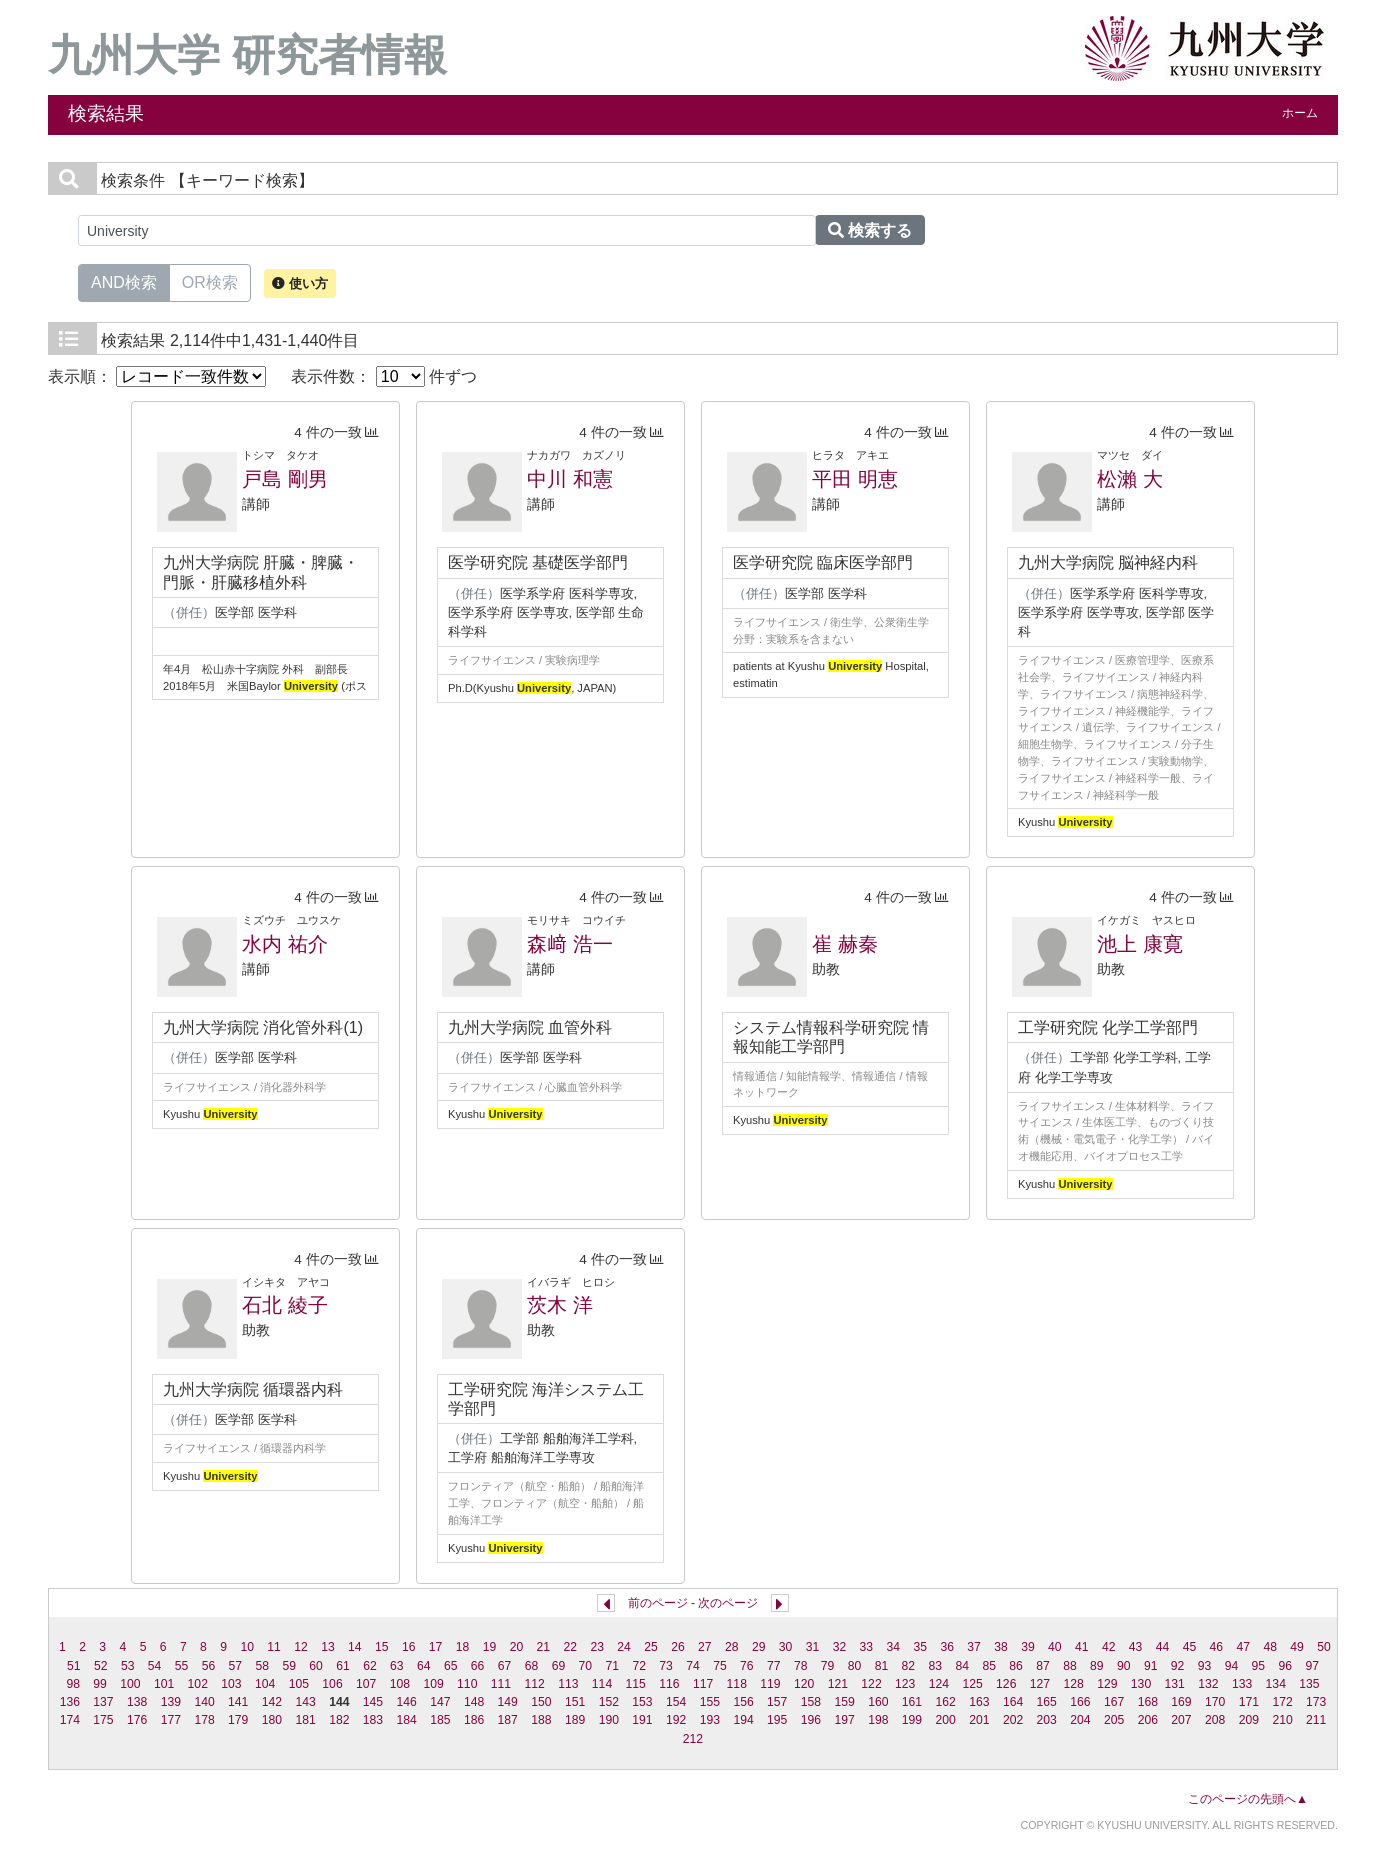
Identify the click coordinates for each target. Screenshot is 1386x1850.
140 (204, 1702)
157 (777, 1702)
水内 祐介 (285, 944)
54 (155, 1666)
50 (1324, 1647)
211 (1316, 1720)
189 (575, 1720)
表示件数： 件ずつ (384, 376)
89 (1097, 1666)
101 (164, 1684)
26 (678, 1647)
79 (828, 1666)
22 (570, 1647)
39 (1028, 1647)
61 (343, 1666)
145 (373, 1702)
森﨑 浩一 (570, 944)
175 (103, 1720)
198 (878, 1720)
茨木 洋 (560, 1305)
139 (171, 1702)
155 (710, 1702)
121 (838, 1684)
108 (400, 1684)
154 (676, 1702)
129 (1107, 1684)
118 (737, 1684)
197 (844, 1720)
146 (407, 1702)
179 (238, 1720)
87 (1043, 1666)
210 (1282, 1720)
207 (1181, 1720)
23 (597, 1647)
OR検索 (210, 281)
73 (666, 1666)
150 (541, 1702)
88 (1070, 1666)
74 (693, 1666)
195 (777, 1720)
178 (204, 1720)
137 (103, 1702)
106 (332, 1684)
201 (979, 1720)
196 (811, 1720)
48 (1270, 1647)
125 (972, 1684)
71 (612, 1666)
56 (209, 1666)
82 (909, 1666)
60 (316, 1666)
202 (1013, 1720)
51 (74, 1666)
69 (559, 1666)
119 (770, 1684)
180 (272, 1720)
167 (1114, 1702)
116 (669, 1684)
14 (355, 1647)
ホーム (1300, 113)
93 (1205, 1666)
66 (478, 1666)
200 (946, 1720)
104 (265, 1684)
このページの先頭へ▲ (1248, 1799)
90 (1124, 1666)
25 (651, 1647)
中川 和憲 (570, 479)
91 (1151, 1666)
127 (1040, 1684)
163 (979, 1702)
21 (544, 1647)
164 (1013, 1702)
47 (1244, 1647)
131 (1175, 1684)
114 (602, 1684)
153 (642, 1702)
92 (1178, 1666)
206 (1148, 1720)
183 (373, 1720)
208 (1215, 1720)
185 (440, 1720)
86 (1016, 1666)
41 (1082, 1647)
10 (247, 1647)
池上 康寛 (1140, 944)
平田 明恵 (855, 479)
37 (974, 1647)
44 (1163, 1647)
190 (609, 1720)
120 (804, 1684)
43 (1136, 1647)
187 (508, 1720)
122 (871, 1684)
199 (912, 1720)
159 (844, 1702)
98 (73, 1684)
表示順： (157, 376)
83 (936, 1666)
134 (1276, 1684)
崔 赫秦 (845, 944)
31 (813, 1647)
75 (720, 1666)
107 (366, 1684)
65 (451, 1666)
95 (1259, 1666)
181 (305, 1720)
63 (397, 1666)
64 (424, 1666)
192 (676, 1720)
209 (1249, 1720)
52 (101, 1666)
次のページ (728, 1603)
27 (705, 1647)
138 (137, 1702)
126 (1006, 1684)
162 (946, 1702)
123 (905, 1684)
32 (840, 1647)
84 (962, 1666)
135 (1309, 1684)
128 (1073, 1684)
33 (867, 1647)
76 (747, 1666)
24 (624, 1647)
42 (1109, 1647)
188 (541, 1720)
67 (505, 1666)
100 (130, 1684)
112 (534, 1684)
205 (1114, 1720)
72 (639, 1666)
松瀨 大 (1130, 479)
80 (855, 1666)
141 (238, 1702)
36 (947, 1647)
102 (198, 1684)
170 (1215, 1702)
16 (409, 1647)
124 (939, 1684)
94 (1232, 1666)
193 (710, 1720)
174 (70, 1720)
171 (1249, 1702)
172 (1282, 1702)
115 (636, 1684)
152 (609, 1702)
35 (920, 1647)
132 (1208, 1684)
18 (463, 1647)
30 (786, 1647)
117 (703, 1684)
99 (100, 1684)
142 (272, 1702)
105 (299, 1684)
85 (989, 1666)
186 (474, 1720)
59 (289, 1666)
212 (693, 1739)
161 (912, 1702)
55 (182, 1666)
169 (1181, 1702)
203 (1047, 1720)
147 (440, 1702)
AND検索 (124, 281)
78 (801, 1666)
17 (436, 1647)
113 (568, 1684)
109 (433, 1684)
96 (1286, 1666)
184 (407, 1720)
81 (882, 1666)
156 (743, 1702)
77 (774, 1666)
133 (1242, 1684)
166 (1080, 1702)
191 (642, 1720)
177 (171, 1720)
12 (301, 1647)
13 (328, 1647)
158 (811, 1702)
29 (759, 1647)
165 (1047, 1702)
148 (474, 1702)
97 (1312, 1666)
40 (1055, 1647)
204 (1080, 1720)
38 (1001, 1647)
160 (878, 1702)
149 (508, 1702)
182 (339, 1720)
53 (128, 1666)
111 (501, 1684)
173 (1316, 1702)
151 (575, 1702)
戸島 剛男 (285, 479)
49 (1297, 1647)
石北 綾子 (285, 1305)
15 (382, 1647)
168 (1148, 1702)
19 (490, 1647)
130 (1141, 1684)
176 (137, 1720)
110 (467, 1684)
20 (517, 1647)
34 (894, 1647)
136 (70, 1702)
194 (743, 1720)
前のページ (658, 1603)
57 (236, 1666)
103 (231, 1684)
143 (305, 1702)
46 (1217, 1647)
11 (274, 1647)
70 (586, 1666)
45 (1190, 1647)
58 (262, 1666)
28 (732, 1647)
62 (370, 1666)
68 (532, 1666)
